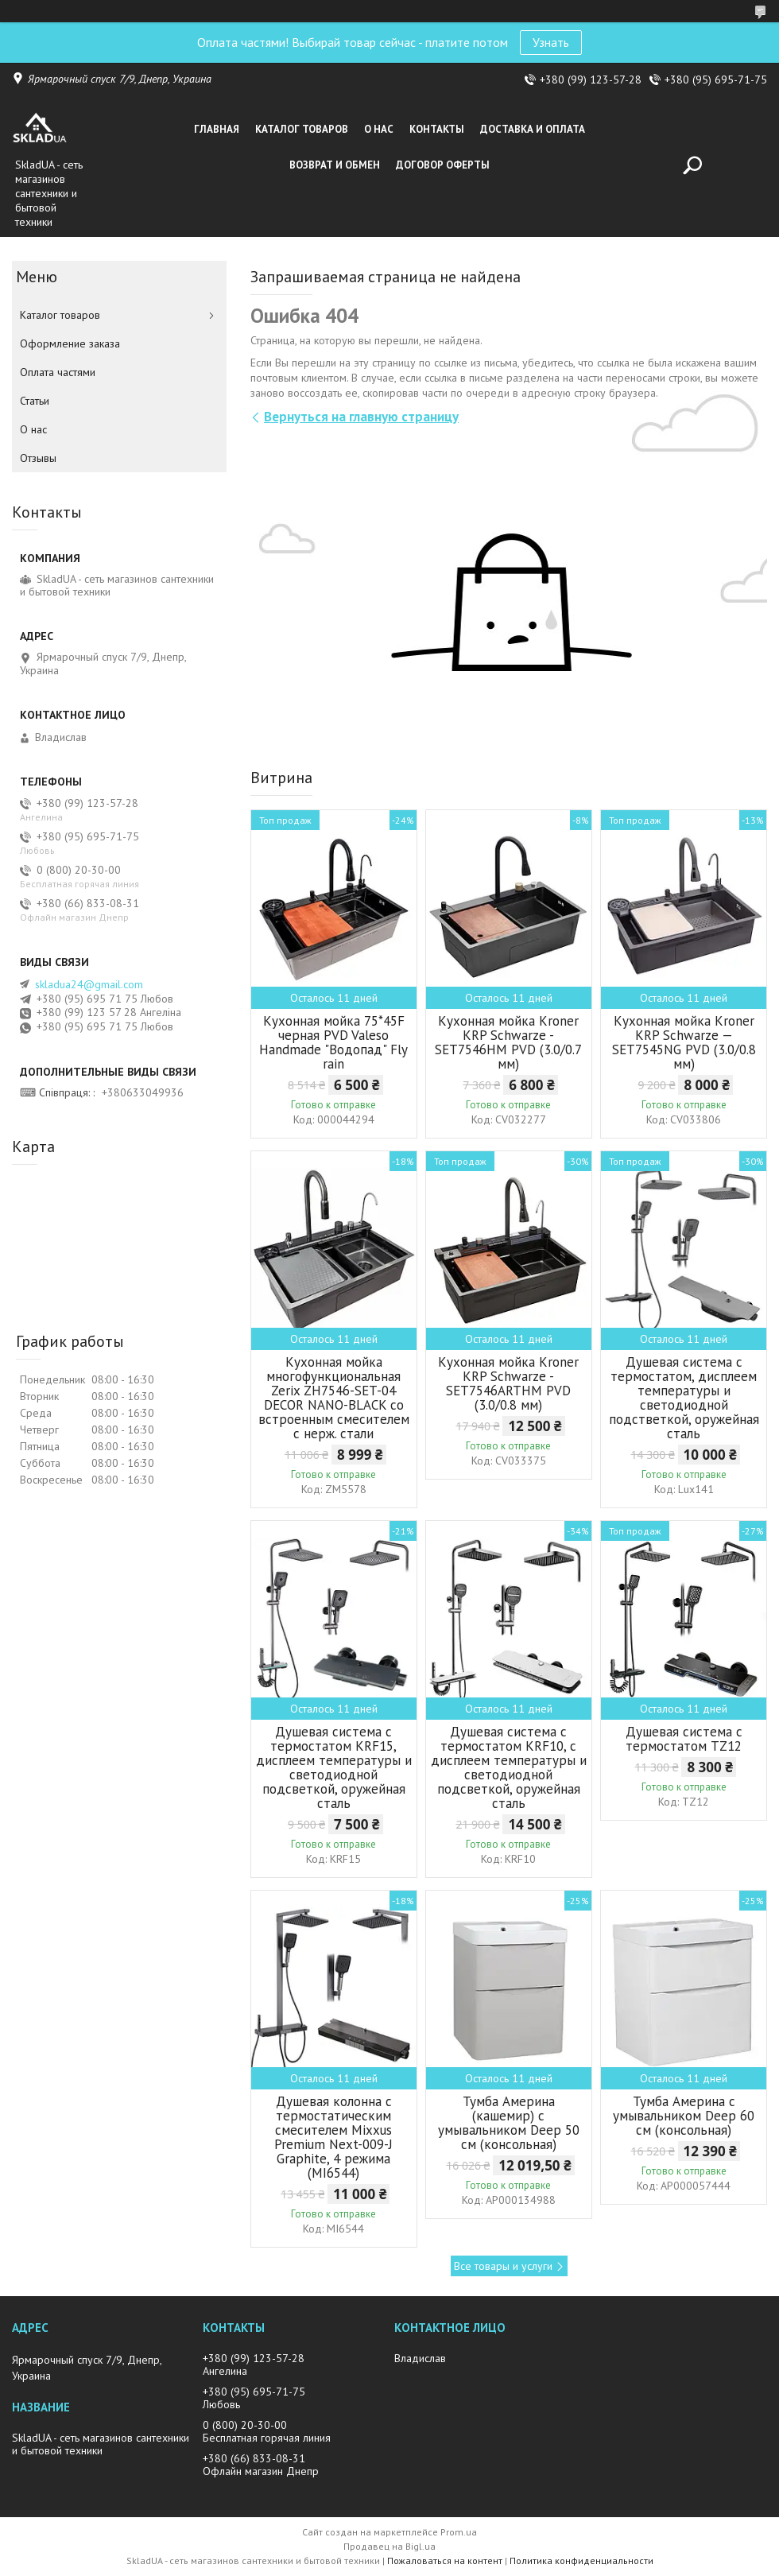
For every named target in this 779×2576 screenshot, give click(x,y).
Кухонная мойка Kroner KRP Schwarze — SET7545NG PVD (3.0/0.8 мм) (684, 1042)
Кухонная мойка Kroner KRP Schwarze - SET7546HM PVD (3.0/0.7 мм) (508, 1042)
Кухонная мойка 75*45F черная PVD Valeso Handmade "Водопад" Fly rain (333, 1042)
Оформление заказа (70, 343)
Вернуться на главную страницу (361, 416)
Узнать (551, 42)
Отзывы (38, 458)
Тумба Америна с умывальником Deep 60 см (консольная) (683, 2115)
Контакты (436, 129)
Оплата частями (57, 372)
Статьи (34, 401)
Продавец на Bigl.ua (389, 2546)
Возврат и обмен (334, 165)
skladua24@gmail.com (89, 984)
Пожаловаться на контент (444, 2560)
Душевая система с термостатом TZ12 (684, 1738)
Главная (216, 129)
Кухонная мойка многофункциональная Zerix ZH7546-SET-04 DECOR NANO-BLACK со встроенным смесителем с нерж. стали (333, 1398)
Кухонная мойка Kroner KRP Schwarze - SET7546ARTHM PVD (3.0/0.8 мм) (508, 1383)
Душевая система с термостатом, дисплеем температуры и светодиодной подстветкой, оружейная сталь (684, 1398)
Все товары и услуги (503, 2266)
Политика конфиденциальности (581, 2560)
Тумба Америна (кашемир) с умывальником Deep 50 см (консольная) (508, 2122)
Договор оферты (443, 165)
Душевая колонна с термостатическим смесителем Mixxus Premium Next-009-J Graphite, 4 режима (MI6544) (333, 2137)
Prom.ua (458, 2532)
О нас (378, 129)
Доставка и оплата (532, 129)
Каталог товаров (301, 129)
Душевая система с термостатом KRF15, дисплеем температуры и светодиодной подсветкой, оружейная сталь (334, 1767)
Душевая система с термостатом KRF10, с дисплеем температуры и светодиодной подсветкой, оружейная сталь (509, 1767)
